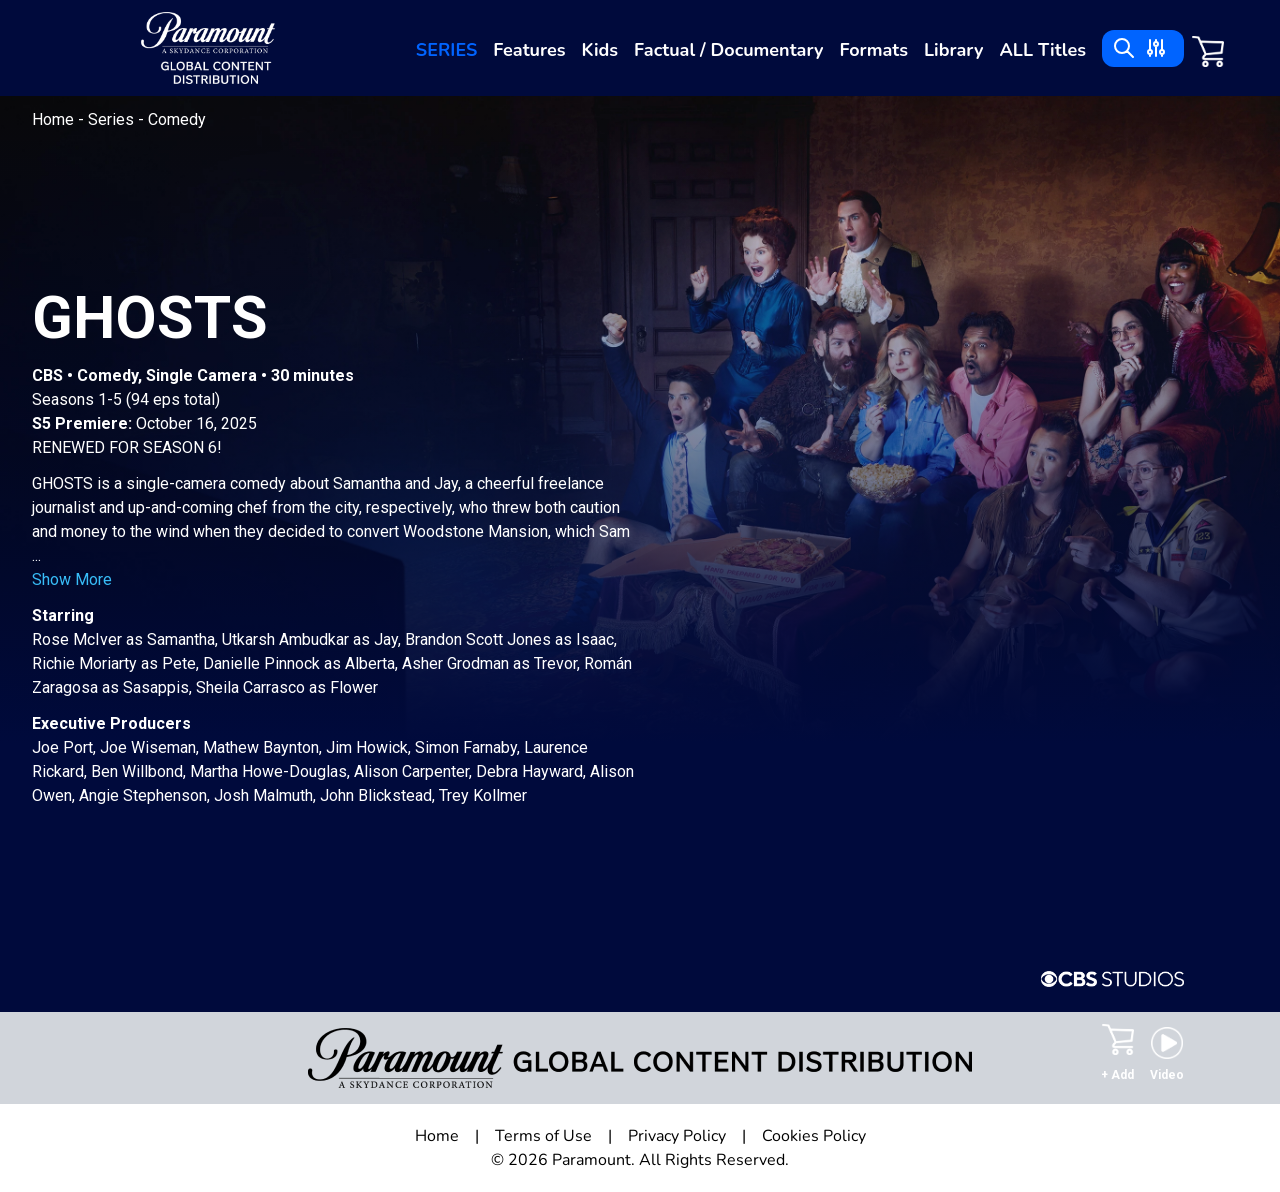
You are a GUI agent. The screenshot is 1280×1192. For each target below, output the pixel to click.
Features (529, 50)
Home (55, 119)
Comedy (177, 119)
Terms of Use (543, 1136)
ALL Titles (1042, 50)
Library (953, 50)
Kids (600, 50)
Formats (873, 50)
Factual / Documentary (728, 50)
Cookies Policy (814, 1136)
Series (446, 50)
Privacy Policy (677, 1136)
